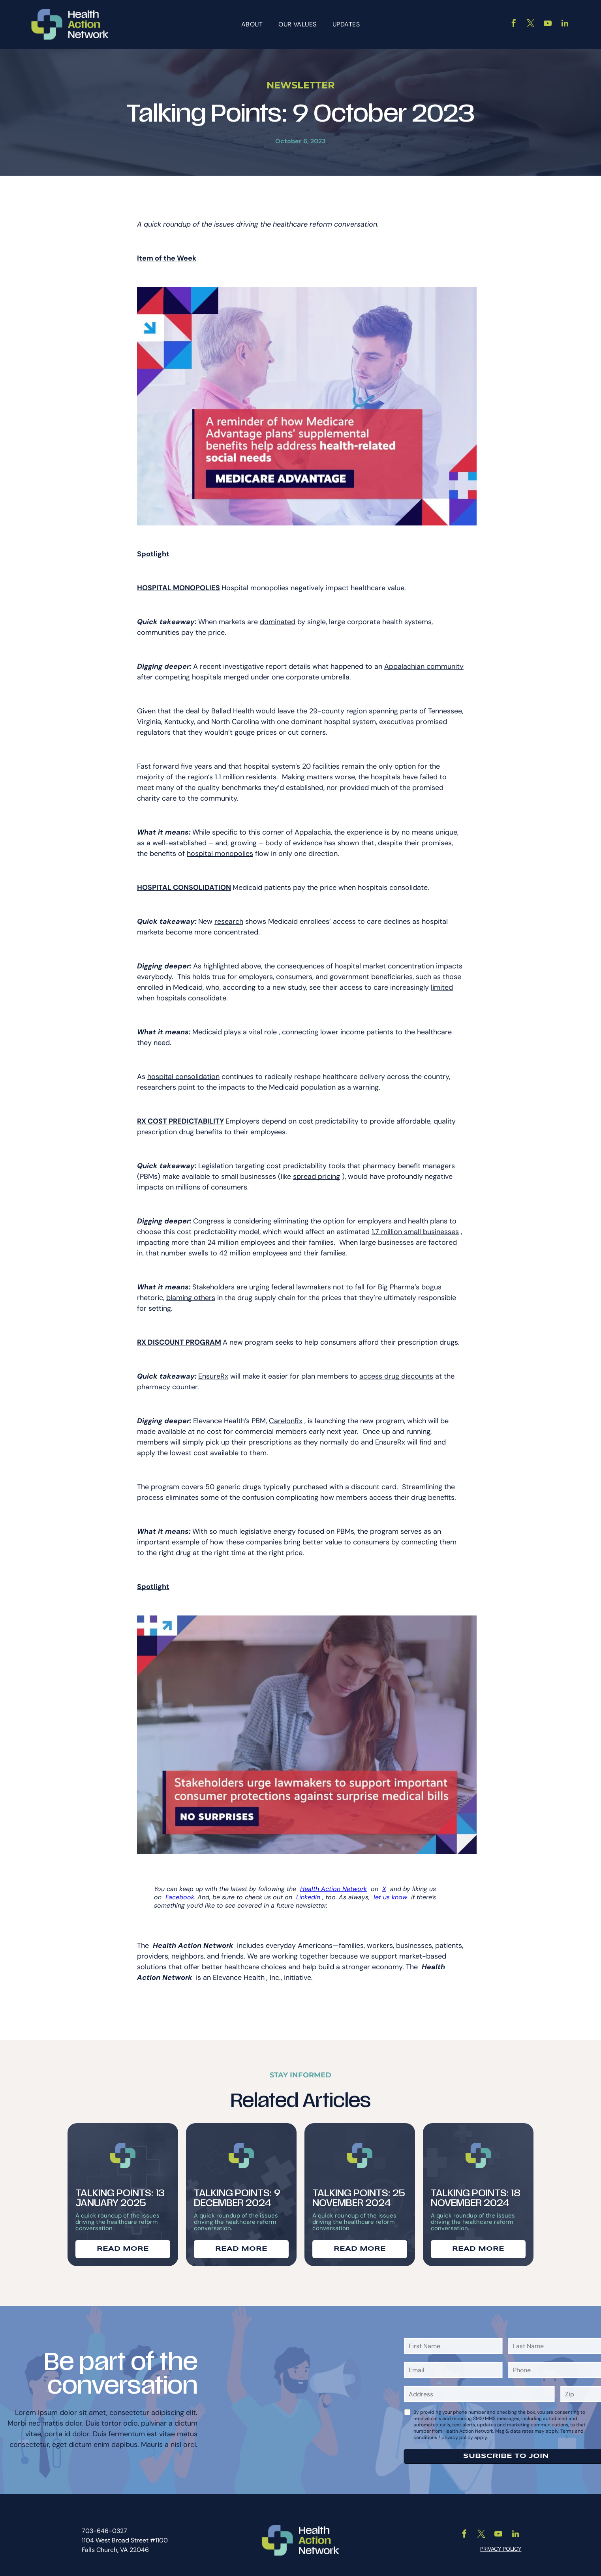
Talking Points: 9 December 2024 (237, 2193)
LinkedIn (308, 1892)
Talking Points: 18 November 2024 (475, 2193)
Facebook (179, 1892)
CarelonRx (285, 1416)
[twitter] (531, 22)
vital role (263, 1027)
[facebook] (514, 22)
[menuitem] (251, 22)
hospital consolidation (183, 1072)
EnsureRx (213, 1371)
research (228, 916)
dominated (277, 617)
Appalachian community (424, 661)
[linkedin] (565, 22)
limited (442, 982)
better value (322, 1537)
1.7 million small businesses (415, 1227)
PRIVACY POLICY (500, 2544)
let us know (390, 1892)
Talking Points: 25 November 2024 (358, 2193)
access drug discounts (396, 1371)
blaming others (190, 1293)
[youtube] (548, 22)
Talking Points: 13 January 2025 (120, 2193)
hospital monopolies (220, 849)
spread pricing (316, 1171)
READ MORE (123, 2245)
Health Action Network (333, 1884)
